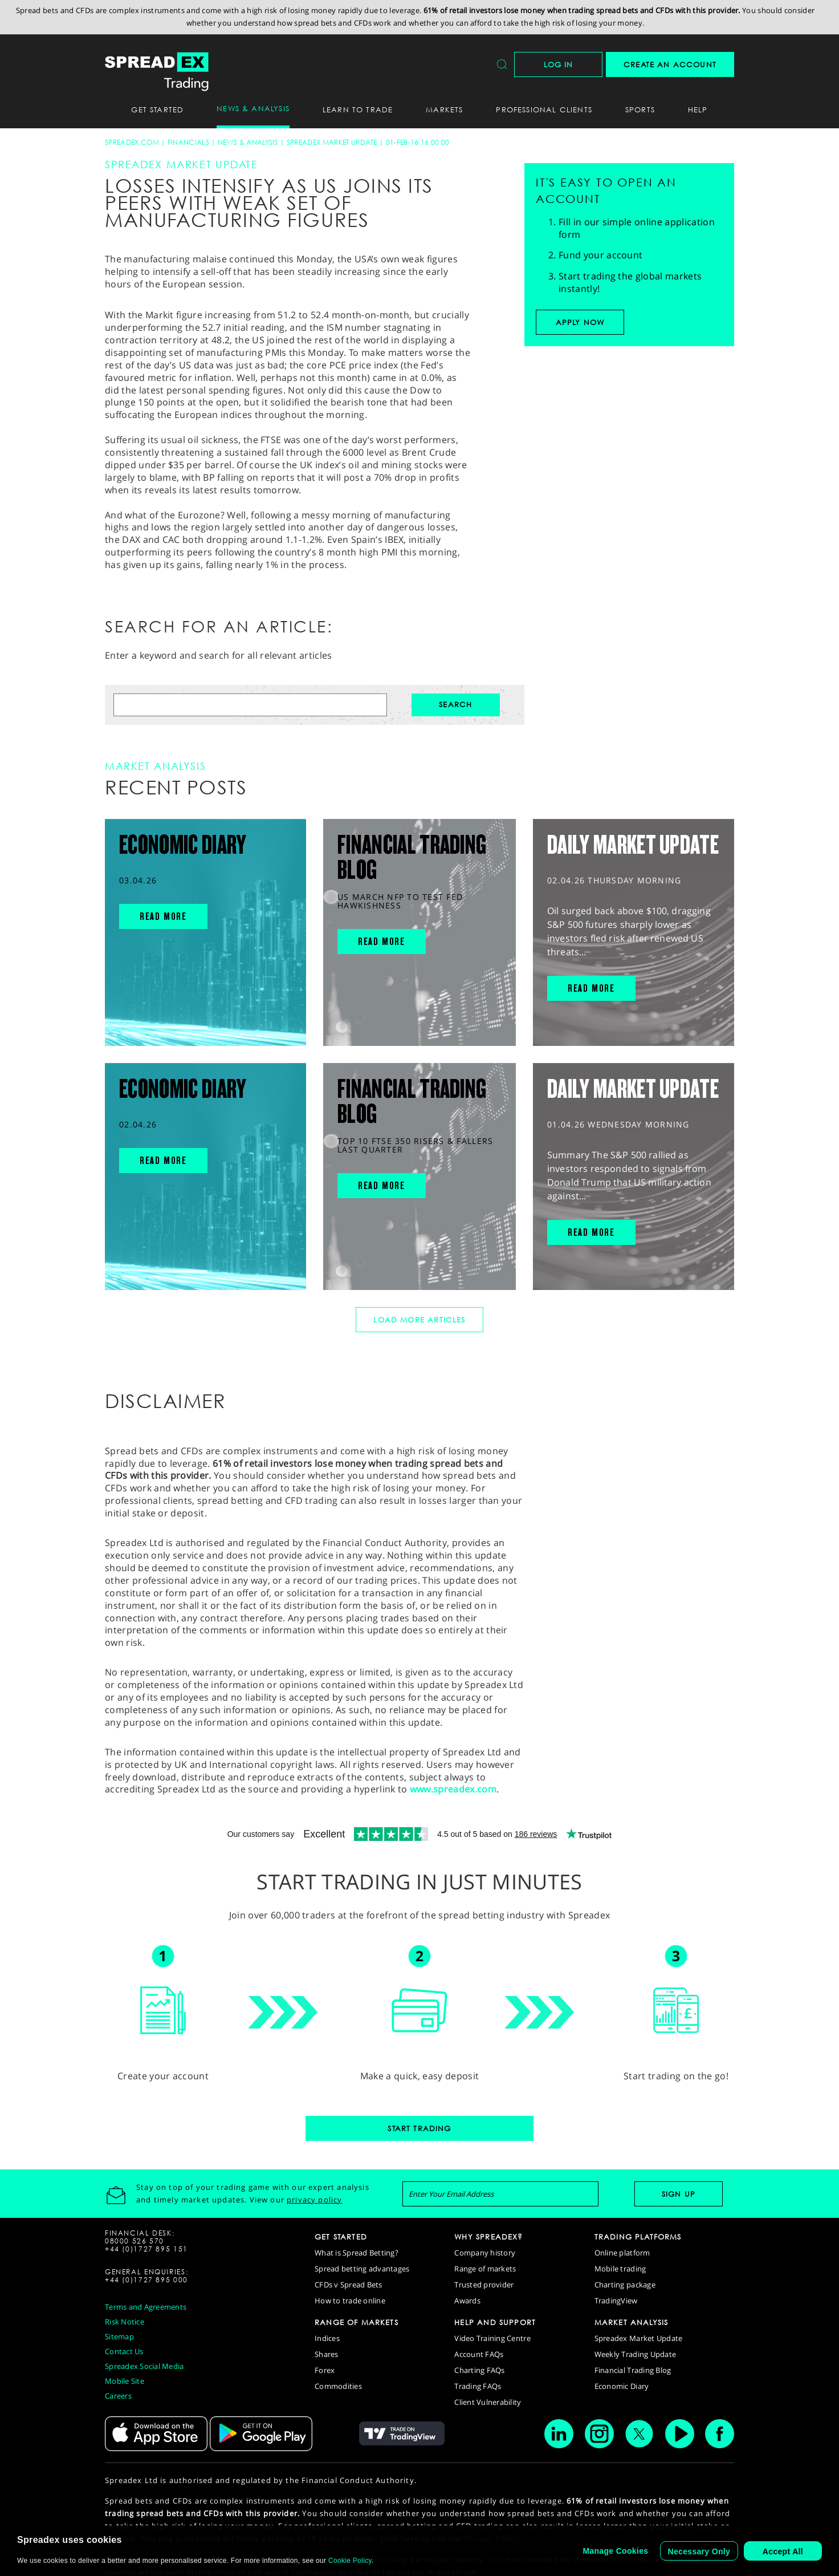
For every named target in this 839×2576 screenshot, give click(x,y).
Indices (327, 2338)
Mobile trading (620, 2268)
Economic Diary (621, 2386)
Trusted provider (484, 2284)
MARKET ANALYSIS (631, 2322)
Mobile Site (124, 2381)
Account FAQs (478, 2354)
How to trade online (350, 2300)
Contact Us (124, 2351)
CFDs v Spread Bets (348, 2284)
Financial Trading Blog (632, 2370)
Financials (188, 142)
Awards (467, 2300)
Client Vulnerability (487, 2402)
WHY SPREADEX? (488, 2236)
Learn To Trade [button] (358, 109)
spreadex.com (132, 142)
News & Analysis (248, 142)
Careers (118, 2396)
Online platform (622, 2253)
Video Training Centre (492, 2338)
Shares (327, 2354)
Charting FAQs (479, 2370)
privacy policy (314, 2199)
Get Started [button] (157, 109)
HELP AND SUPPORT (495, 2322)
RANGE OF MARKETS (356, 2322)
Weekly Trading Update (635, 2354)
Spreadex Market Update (332, 142)
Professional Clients (544, 109)
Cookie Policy (350, 2561)
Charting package (624, 2284)
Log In (558, 64)
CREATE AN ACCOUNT (670, 64)
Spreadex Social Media (144, 2366)
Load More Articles (419, 1319)
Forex (325, 2370)
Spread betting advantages (362, 2268)
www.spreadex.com (453, 1789)
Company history (484, 2253)
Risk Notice (124, 2322)
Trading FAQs (477, 2386)
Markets (444, 109)
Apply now (580, 322)
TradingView (616, 2300)
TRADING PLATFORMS (638, 2236)
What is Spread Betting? (356, 2253)
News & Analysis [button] (253, 108)
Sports (640, 109)
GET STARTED (341, 2236)
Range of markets (485, 2268)
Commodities (338, 2386)
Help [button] (698, 109)
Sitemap (119, 2336)
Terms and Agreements (145, 2307)
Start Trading (419, 2128)
